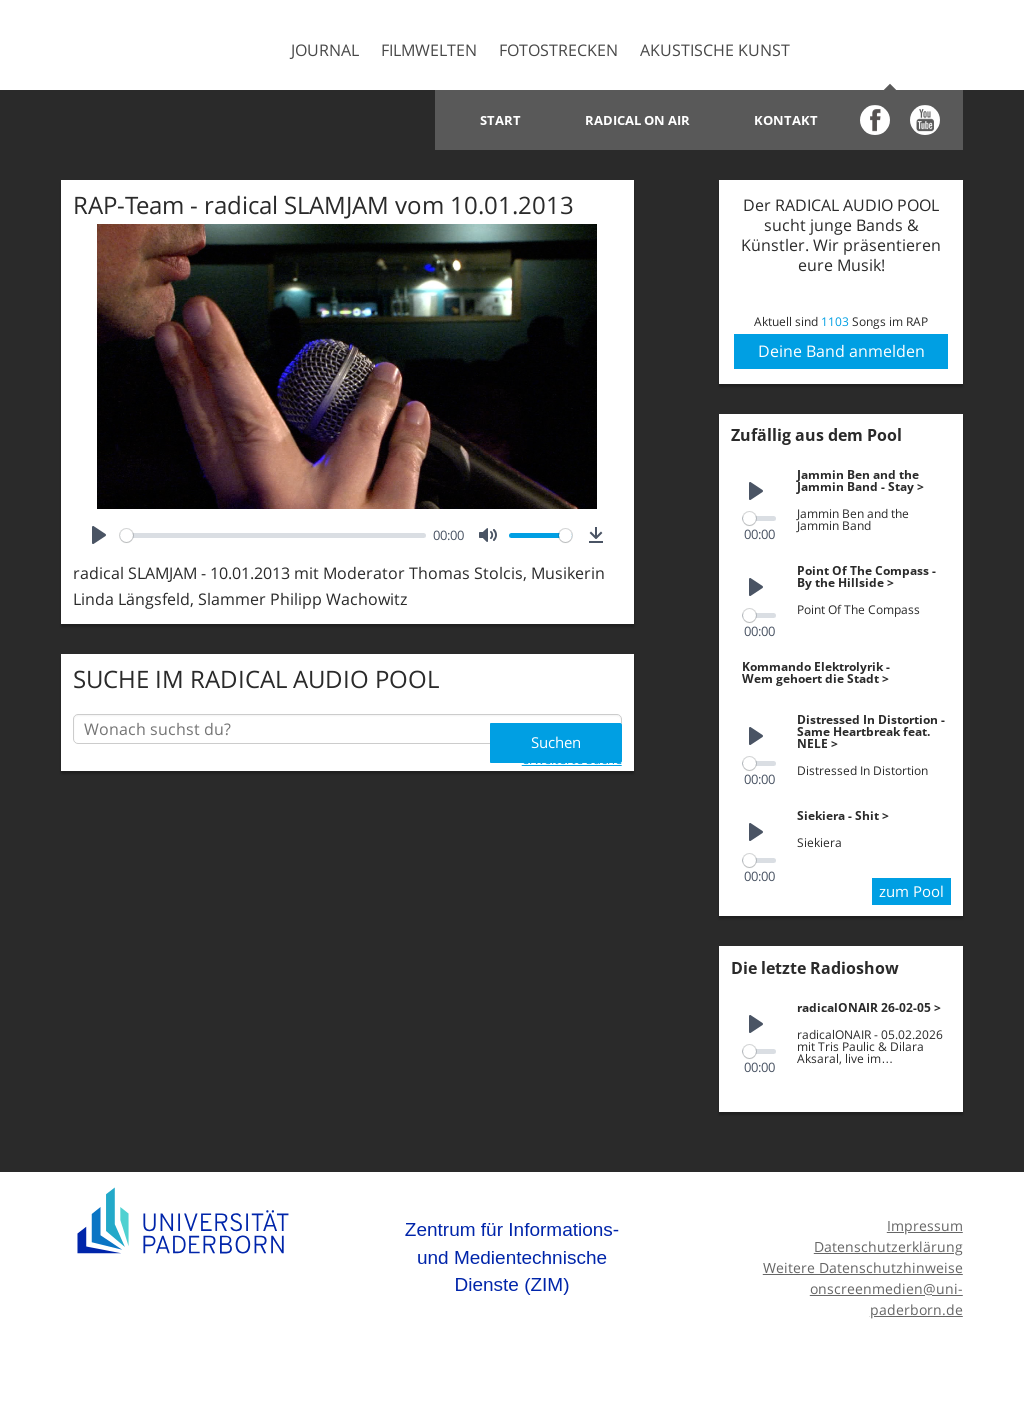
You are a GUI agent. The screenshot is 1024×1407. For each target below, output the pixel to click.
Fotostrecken (558, 50)
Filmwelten (429, 50)
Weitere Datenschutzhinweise (863, 1263)
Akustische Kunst (715, 50)
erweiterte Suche (572, 754)
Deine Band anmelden (841, 351)
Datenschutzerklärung (888, 1242)
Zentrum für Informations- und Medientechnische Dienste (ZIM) (512, 1253)
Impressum (925, 1221)
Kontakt (786, 120)
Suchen (553, 729)
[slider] (272, 535)
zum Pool (909, 887)
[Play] (99, 535)
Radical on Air (637, 120)
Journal (325, 50)
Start (500, 120)
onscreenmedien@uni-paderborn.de (886, 1295)
